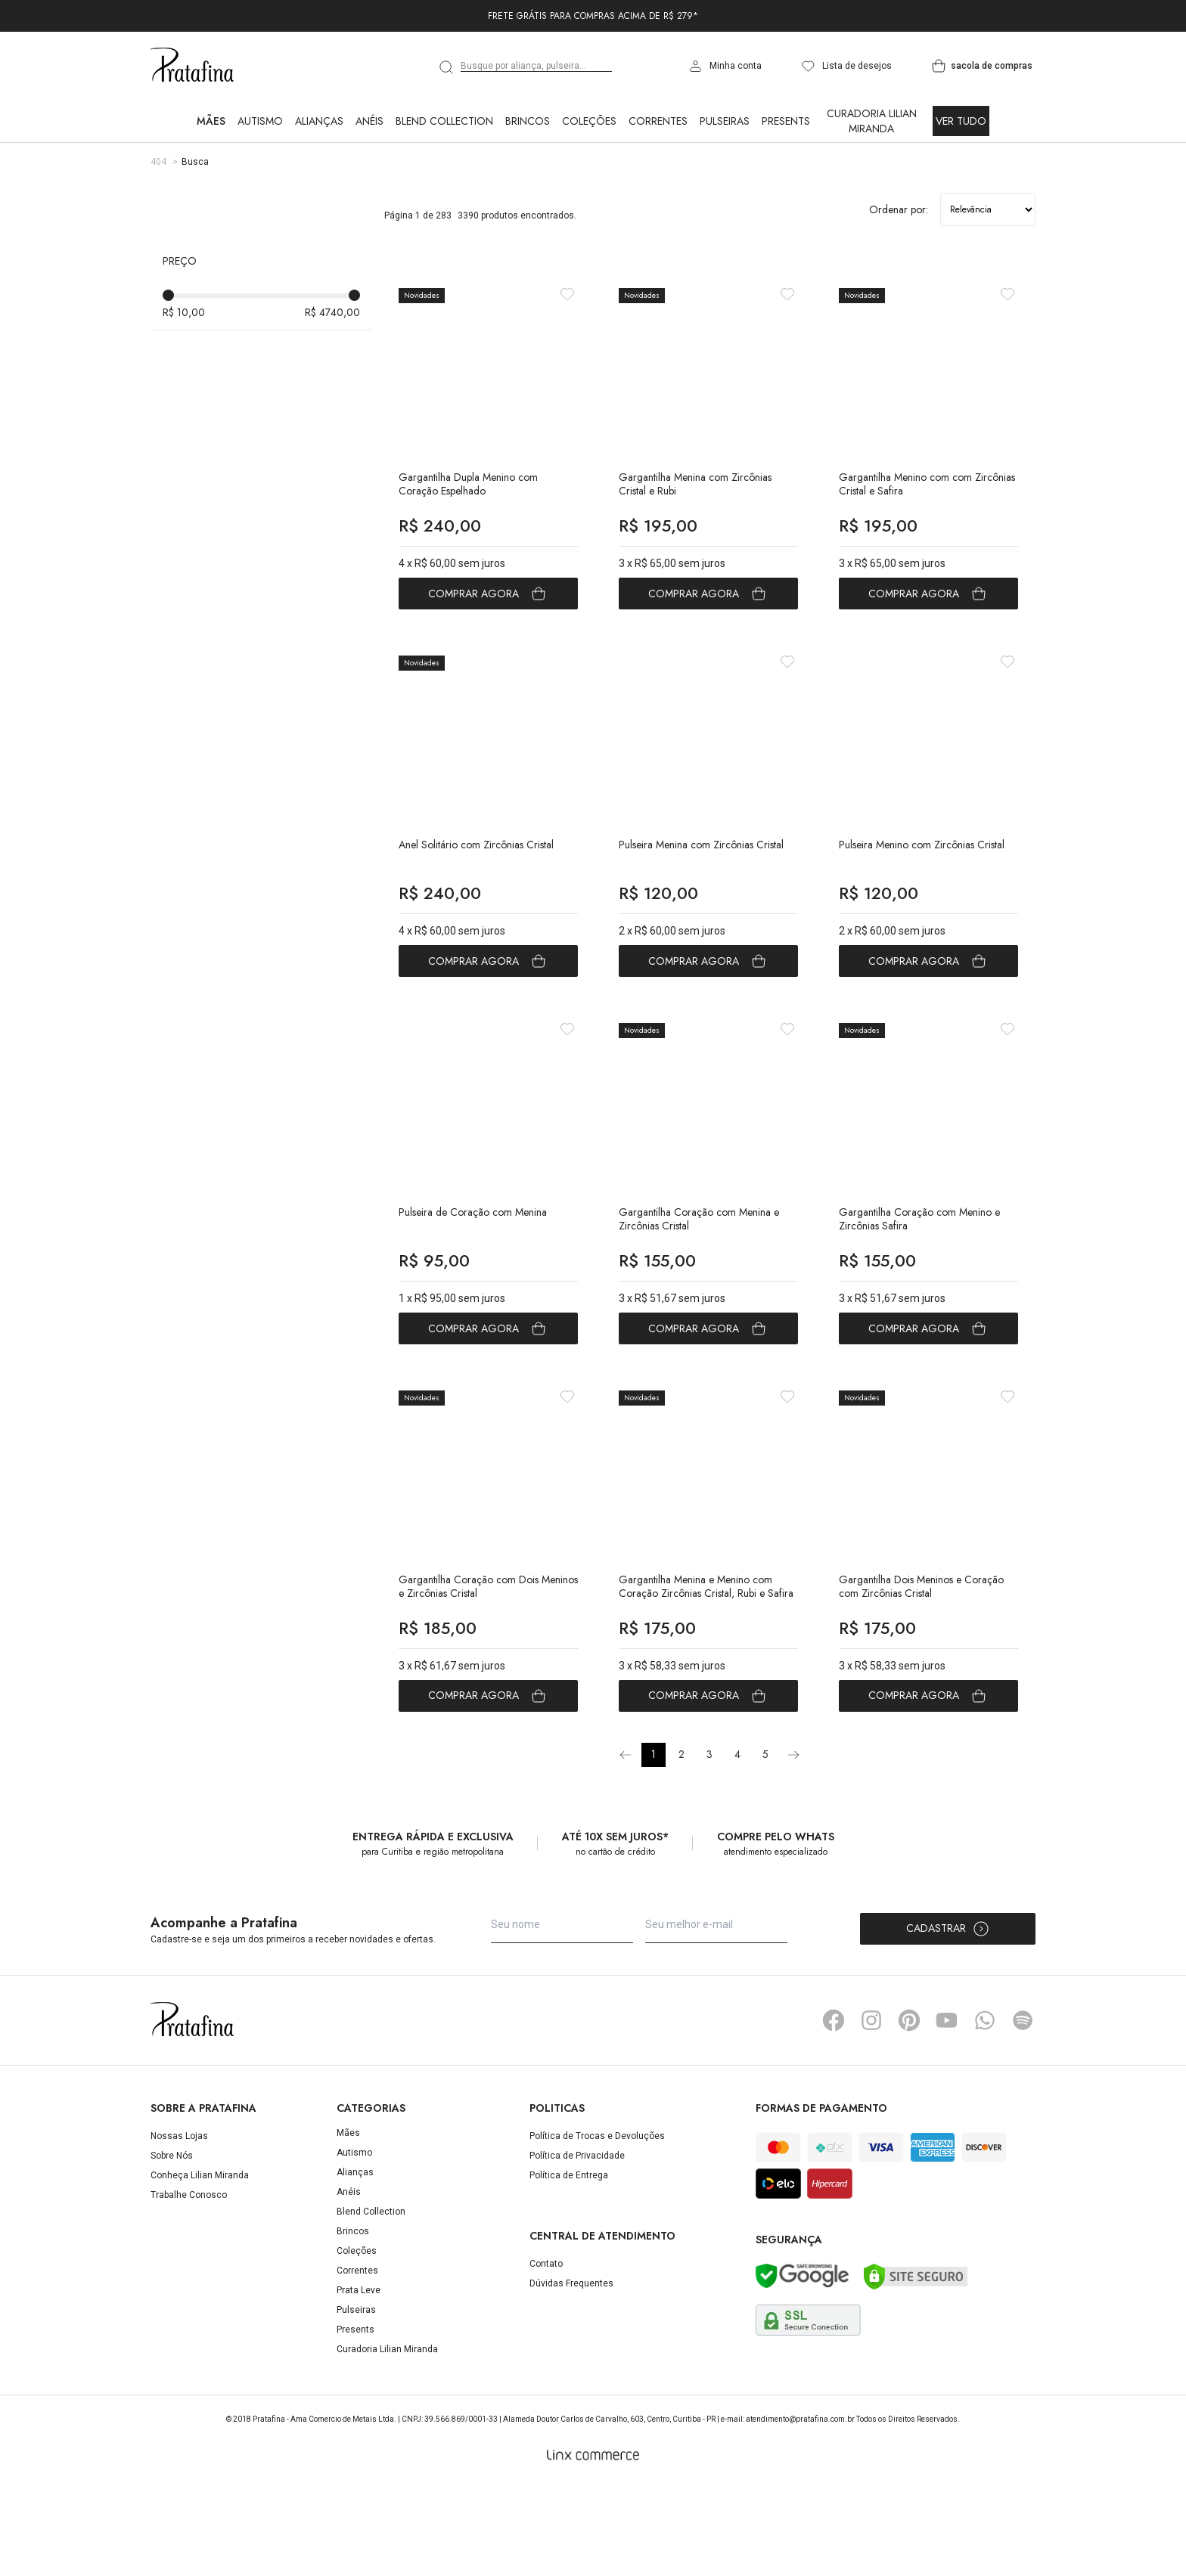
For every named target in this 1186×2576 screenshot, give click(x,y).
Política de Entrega (568, 2266)
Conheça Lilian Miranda (200, 2266)
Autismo (260, 121)
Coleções (589, 121)
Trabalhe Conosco (189, 2286)
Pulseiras (725, 121)
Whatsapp (985, 2112)
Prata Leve (358, 2381)
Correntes (658, 121)
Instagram (871, 2112)
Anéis (369, 121)
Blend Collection (444, 121)
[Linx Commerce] (593, 2546)
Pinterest (909, 2112)
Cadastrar (948, 2020)
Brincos (527, 121)
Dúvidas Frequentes (571, 2375)
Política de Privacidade (577, 2247)
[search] (447, 67)
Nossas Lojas (179, 2227)
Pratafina (192, 66)
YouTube (947, 2112)
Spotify (1022, 2112)
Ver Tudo (961, 121)
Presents (786, 121)
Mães (211, 121)
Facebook (833, 2112)
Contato (546, 2355)
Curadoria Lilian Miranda (872, 121)
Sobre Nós (172, 2247)
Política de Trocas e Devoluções (597, 2227)
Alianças (319, 121)
